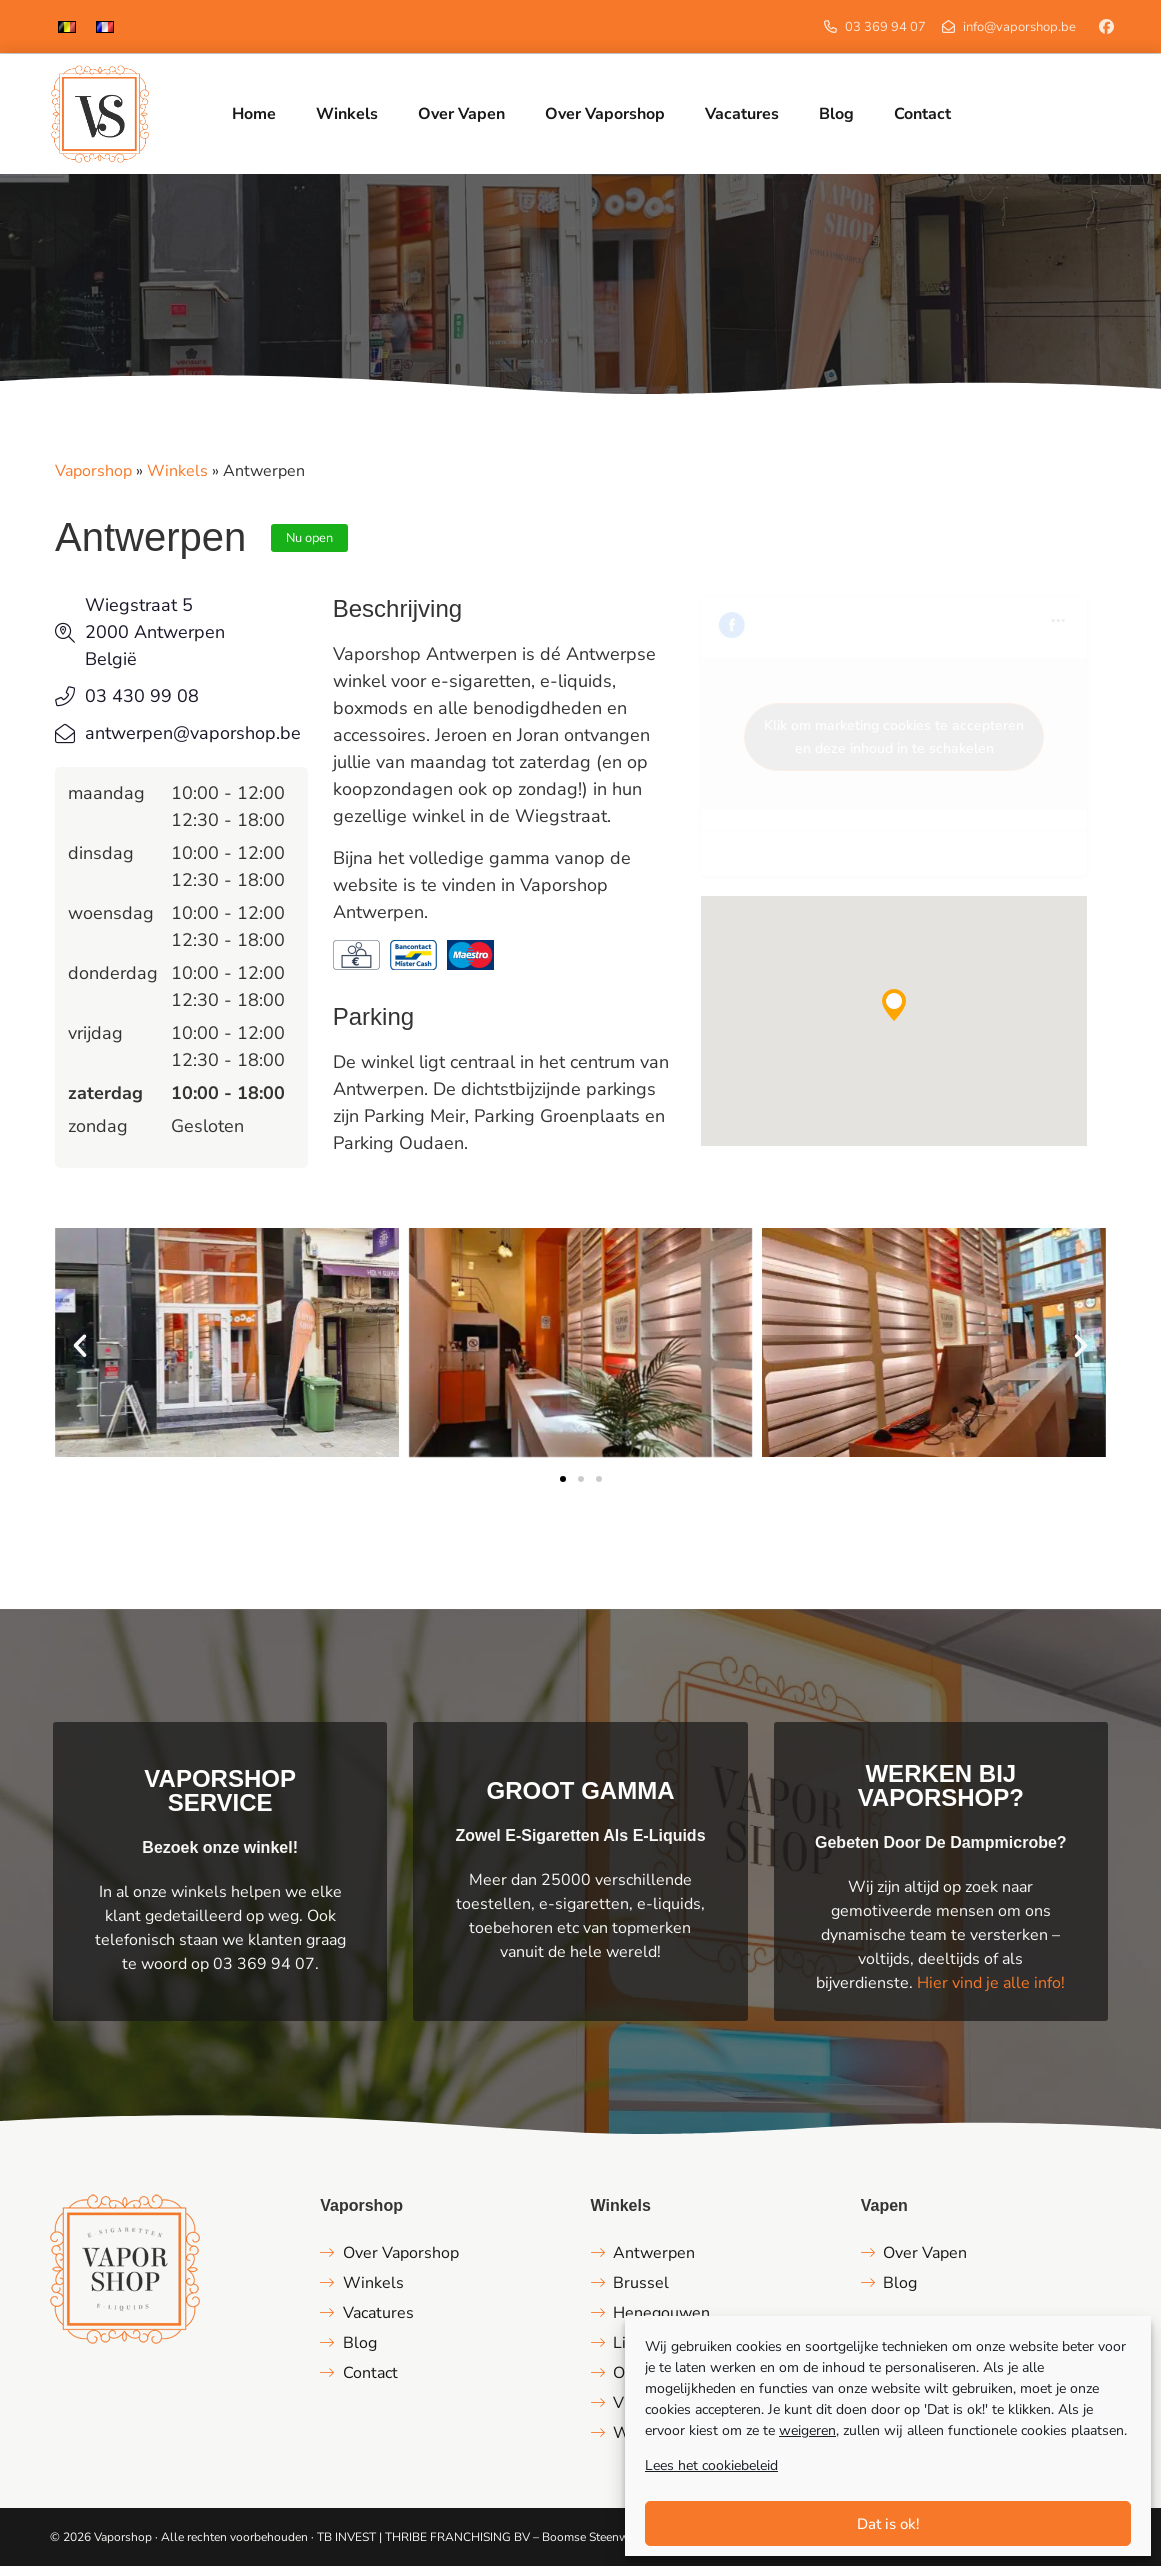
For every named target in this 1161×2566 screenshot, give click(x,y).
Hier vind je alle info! (991, 1983)
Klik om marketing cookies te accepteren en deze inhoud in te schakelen (894, 737)
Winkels (177, 471)
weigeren (807, 2430)
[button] (894, 1005)
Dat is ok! (888, 2524)
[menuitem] (67, 26)
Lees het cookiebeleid (711, 2465)
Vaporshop (93, 471)
